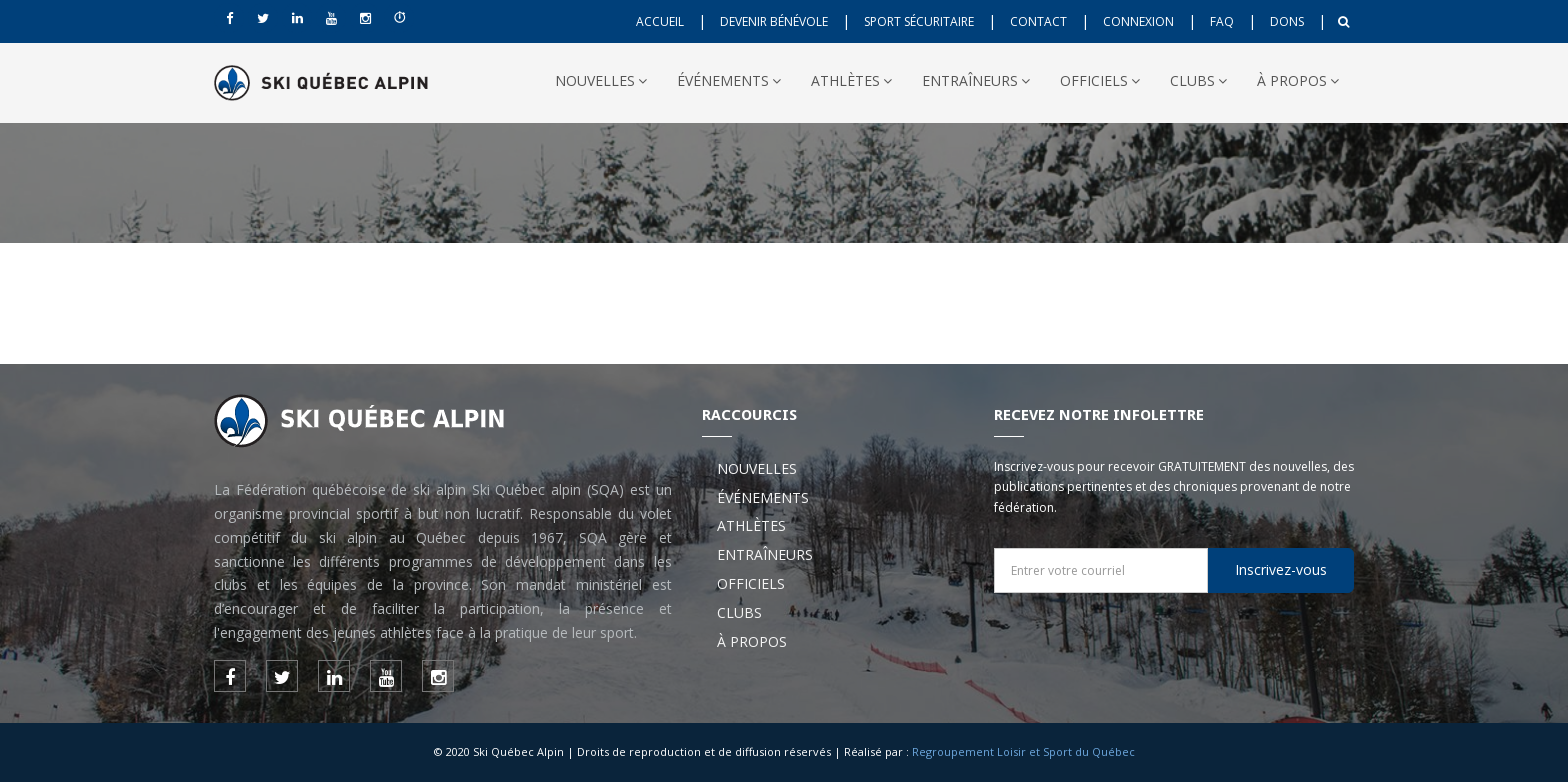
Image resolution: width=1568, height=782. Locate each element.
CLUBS (1198, 80)
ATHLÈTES (851, 80)
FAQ (1222, 21)
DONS (1287, 21)
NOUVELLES (601, 80)
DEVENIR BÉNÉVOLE (774, 21)
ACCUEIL (660, 21)
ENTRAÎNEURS (976, 80)
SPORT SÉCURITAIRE (919, 21)
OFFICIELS (1100, 80)
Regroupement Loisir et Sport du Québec (1023, 751)
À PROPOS (1298, 80)
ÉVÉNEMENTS (729, 80)
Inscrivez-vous (1281, 569)
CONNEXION (1138, 21)
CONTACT (1038, 21)
